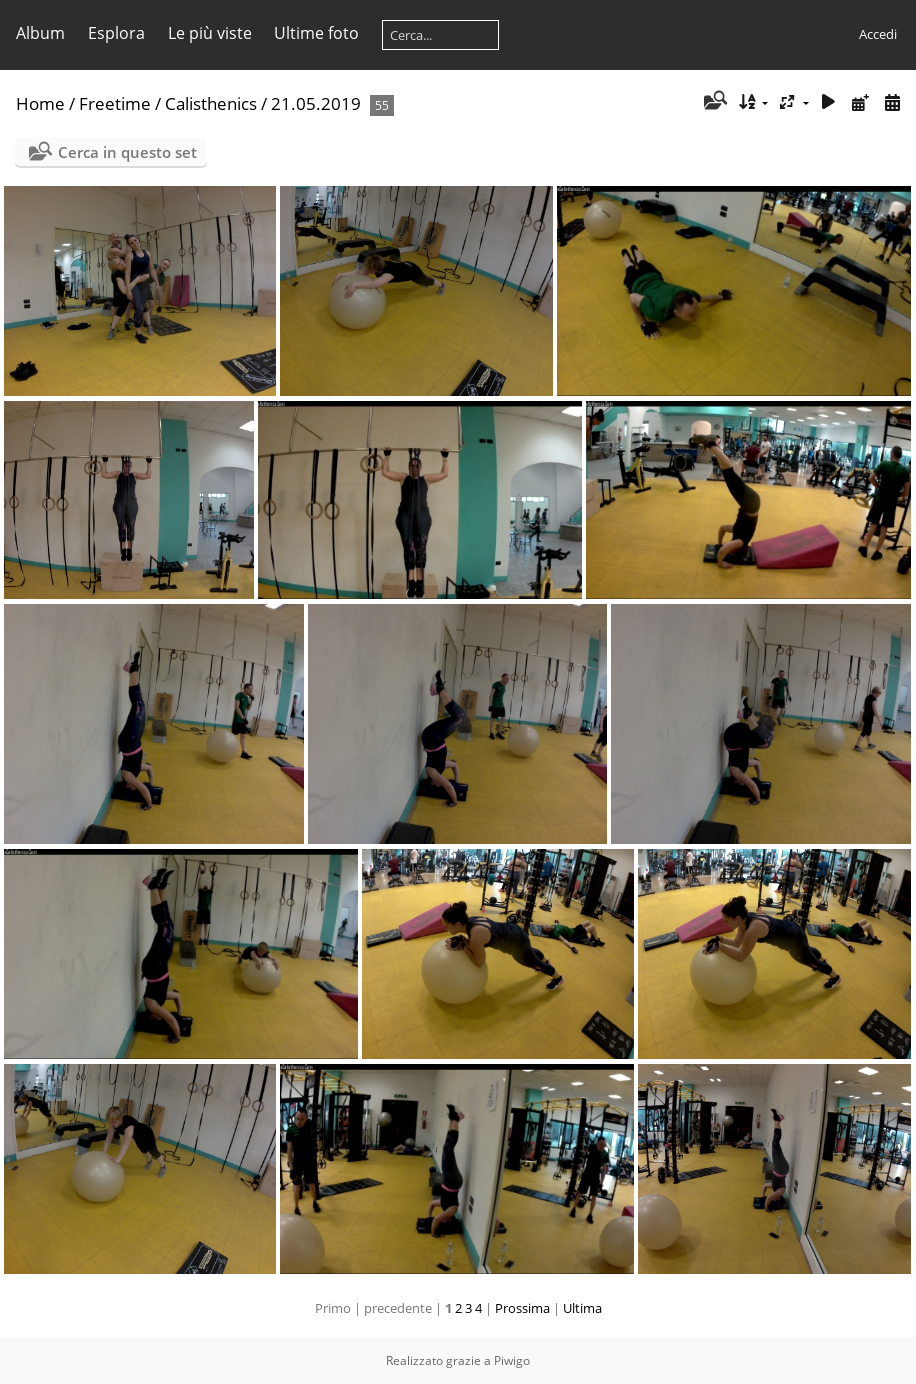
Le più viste (210, 33)
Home (40, 103)
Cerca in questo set (127, 152)
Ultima (582, 1308)
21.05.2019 (316, 103)
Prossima (522, 1308)
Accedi (878, 34)
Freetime (115, 103)
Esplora (116, 33)
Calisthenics (211, 103)
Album (40, 33)
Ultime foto (316, 33)
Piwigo (512, 1360)
